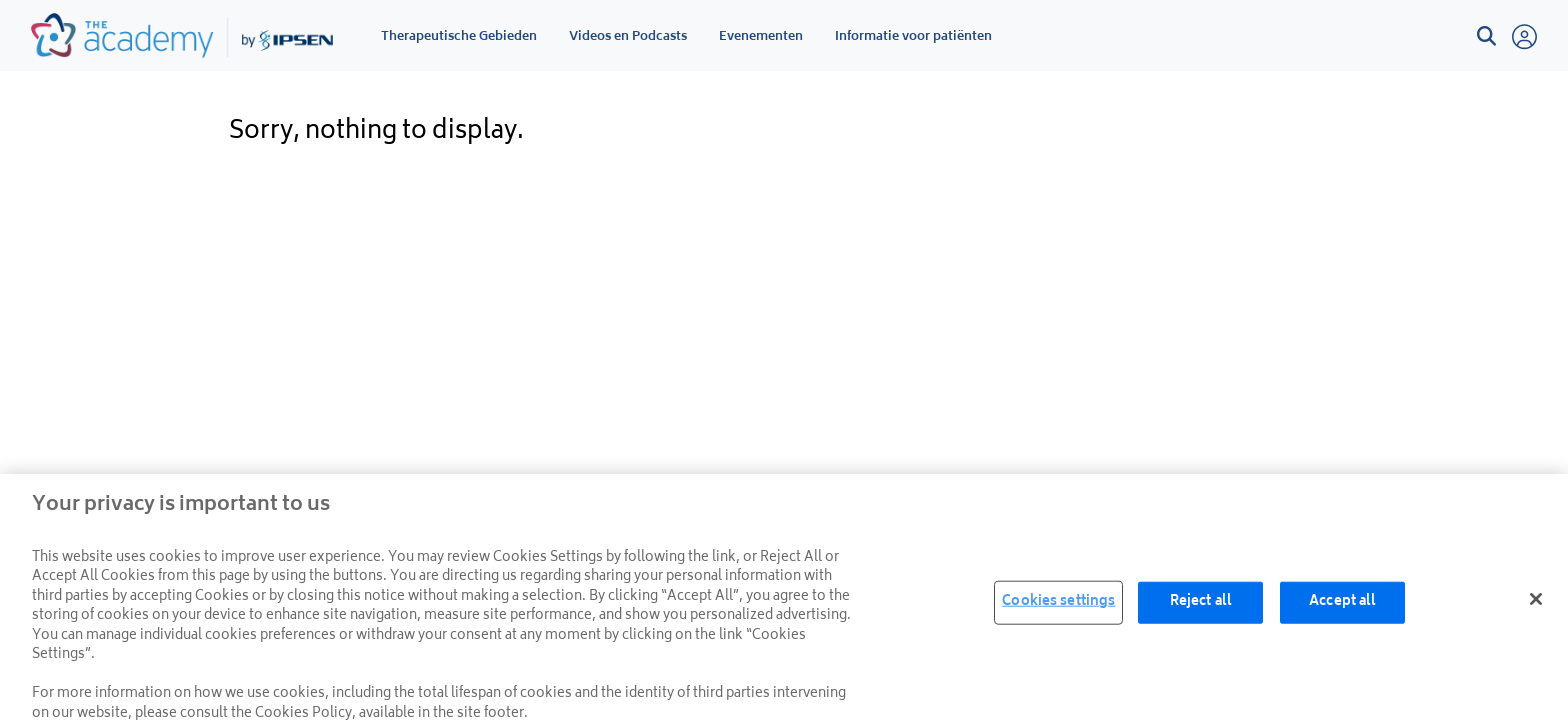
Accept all (1342, 606)
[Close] (1536, 603)
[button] (1486, 37)
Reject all (1201, 606)
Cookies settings (1058, 606)
